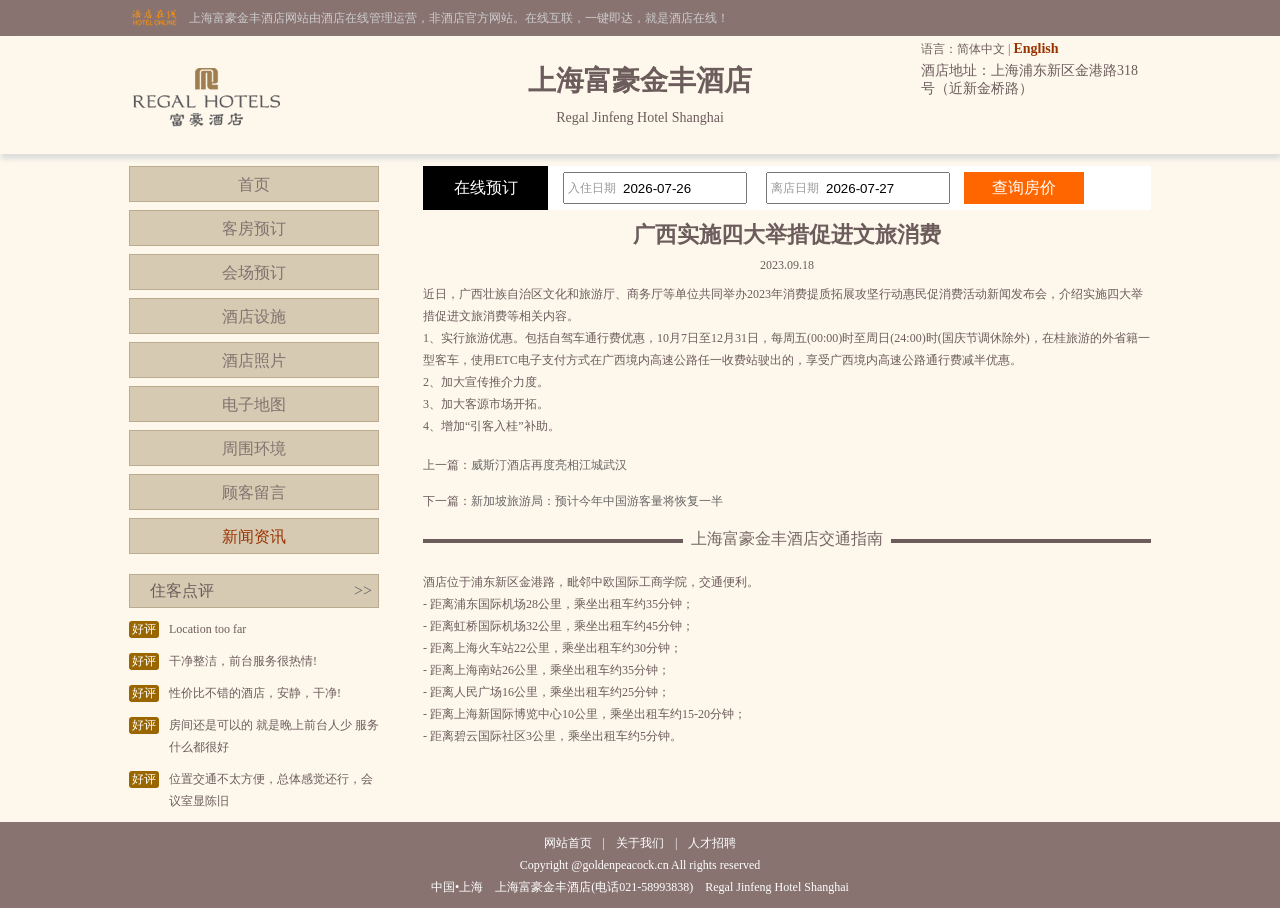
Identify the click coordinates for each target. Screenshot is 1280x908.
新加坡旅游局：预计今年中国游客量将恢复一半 (597, 501)
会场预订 (254, 272)
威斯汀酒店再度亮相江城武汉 (549, 465)
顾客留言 (254, 492)
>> (363, 590)
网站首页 (568, 843)
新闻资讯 (254, 536)
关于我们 (640, 843)
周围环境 (254, 448)
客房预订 (254, 228)
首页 (254, 184)
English (1035, 48)
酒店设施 (254, 316)
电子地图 (254, 404)
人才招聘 (712, 843)
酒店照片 (254, 360)
